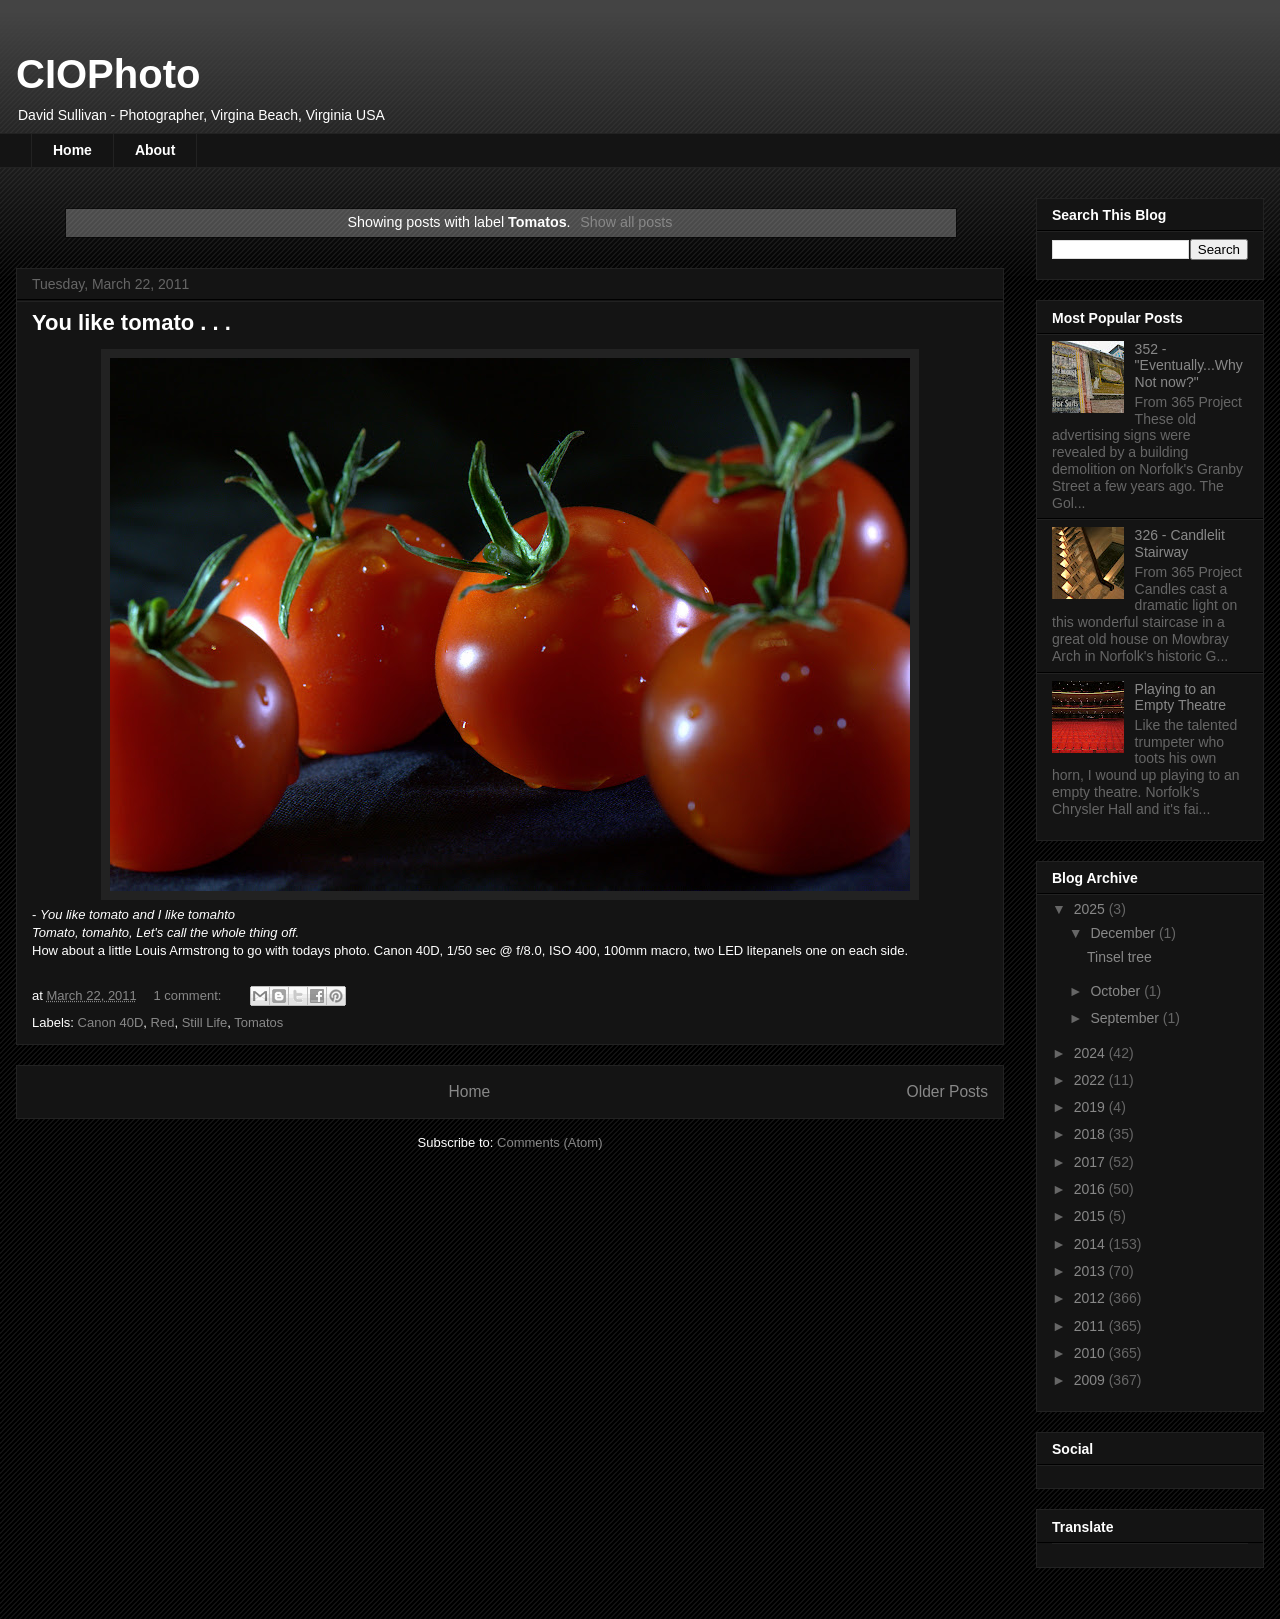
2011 (1091, 1326)
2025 (1091, 909)
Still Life (205, 1022)
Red (163, 1022)
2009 (1091, 1380)
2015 (1091, 1216)
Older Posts (947, 1091)
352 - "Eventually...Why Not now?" (1189, 366)
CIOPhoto (108, 74)
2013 (1091, 1271)
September (1126, 1018)
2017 (1091, 1162)
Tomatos (258, 1022)
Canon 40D (111, 1022)
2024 (1091, 1053)
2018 (1091, 1134)
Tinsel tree (1119, 957)
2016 (1091, 1189)
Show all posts (626, 222)
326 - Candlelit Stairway (1180, 543)
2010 (1091, 1353)
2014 (1091, 1244)
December (1124, 933)
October (1117, 991)
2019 (1091, 1107)
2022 (1091, 1080)
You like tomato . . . (131, 322)
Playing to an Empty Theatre (1181, 697)
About (155, 150)
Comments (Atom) (549, 1142)
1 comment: (189, 995)
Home (72, 150)
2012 (1091, 1298)
